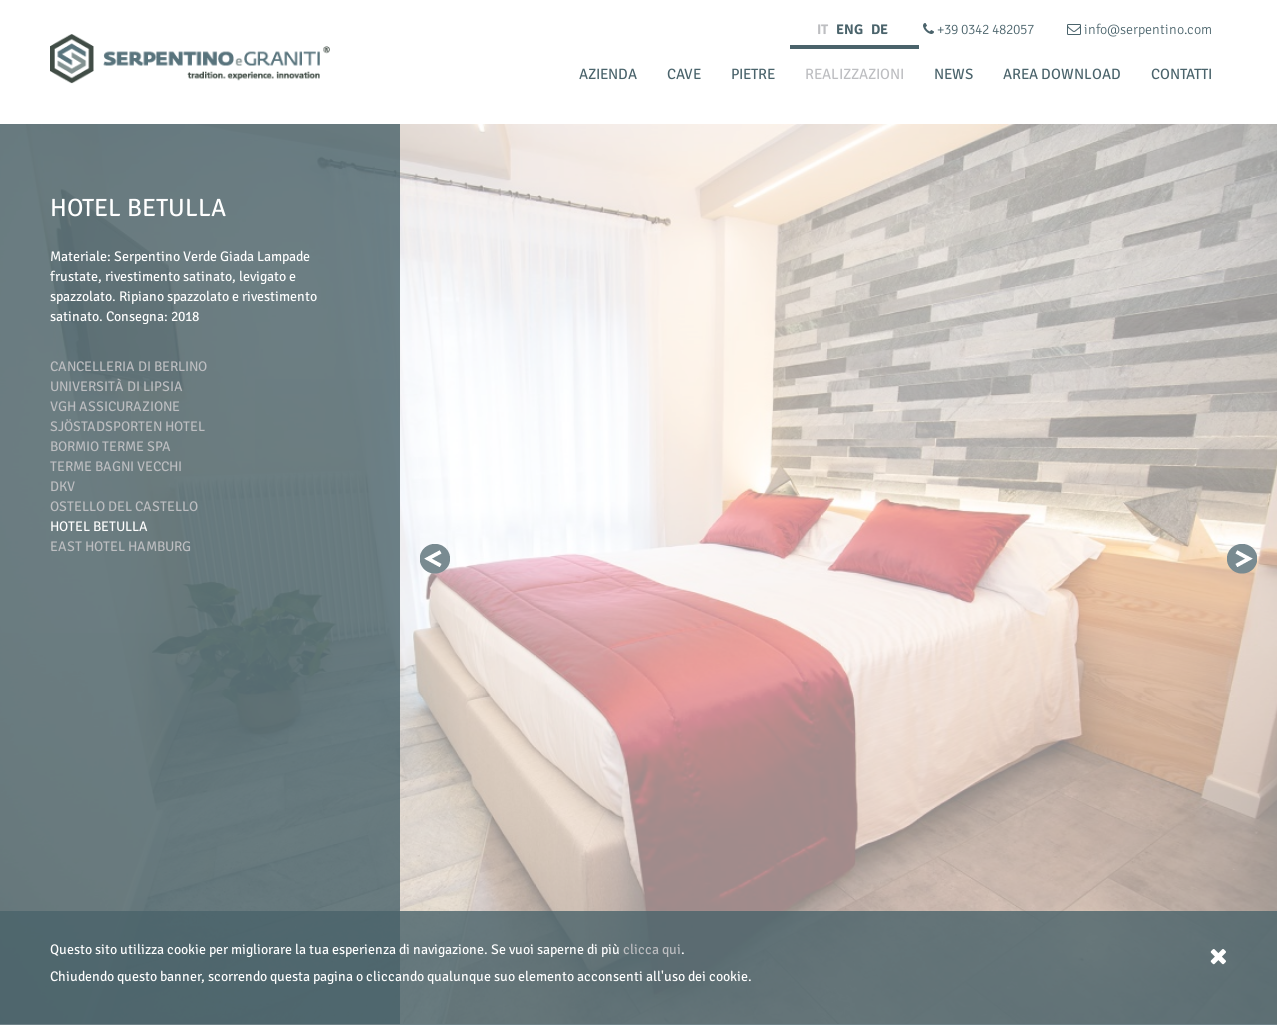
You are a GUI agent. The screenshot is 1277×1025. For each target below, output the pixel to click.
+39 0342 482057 (980, 29)
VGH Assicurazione (115, 406)
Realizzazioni (854, 74)
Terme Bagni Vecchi (116, 466)
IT (822, 29)
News (953, 74)
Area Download (1062, 74)
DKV (62, 486)
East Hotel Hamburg (120, 546)
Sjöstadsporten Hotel (127, 426)
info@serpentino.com (1139, 29)
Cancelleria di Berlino (128, 366)
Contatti (1181, 74)
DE (879, 29)
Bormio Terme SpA (110, 446)
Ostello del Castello (124, 506)
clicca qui (652, 949)
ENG (849, 29)
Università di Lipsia (116, 386)
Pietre (753, 74)
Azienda (608, 74)
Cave (684, 74)
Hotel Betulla (99, 526)
